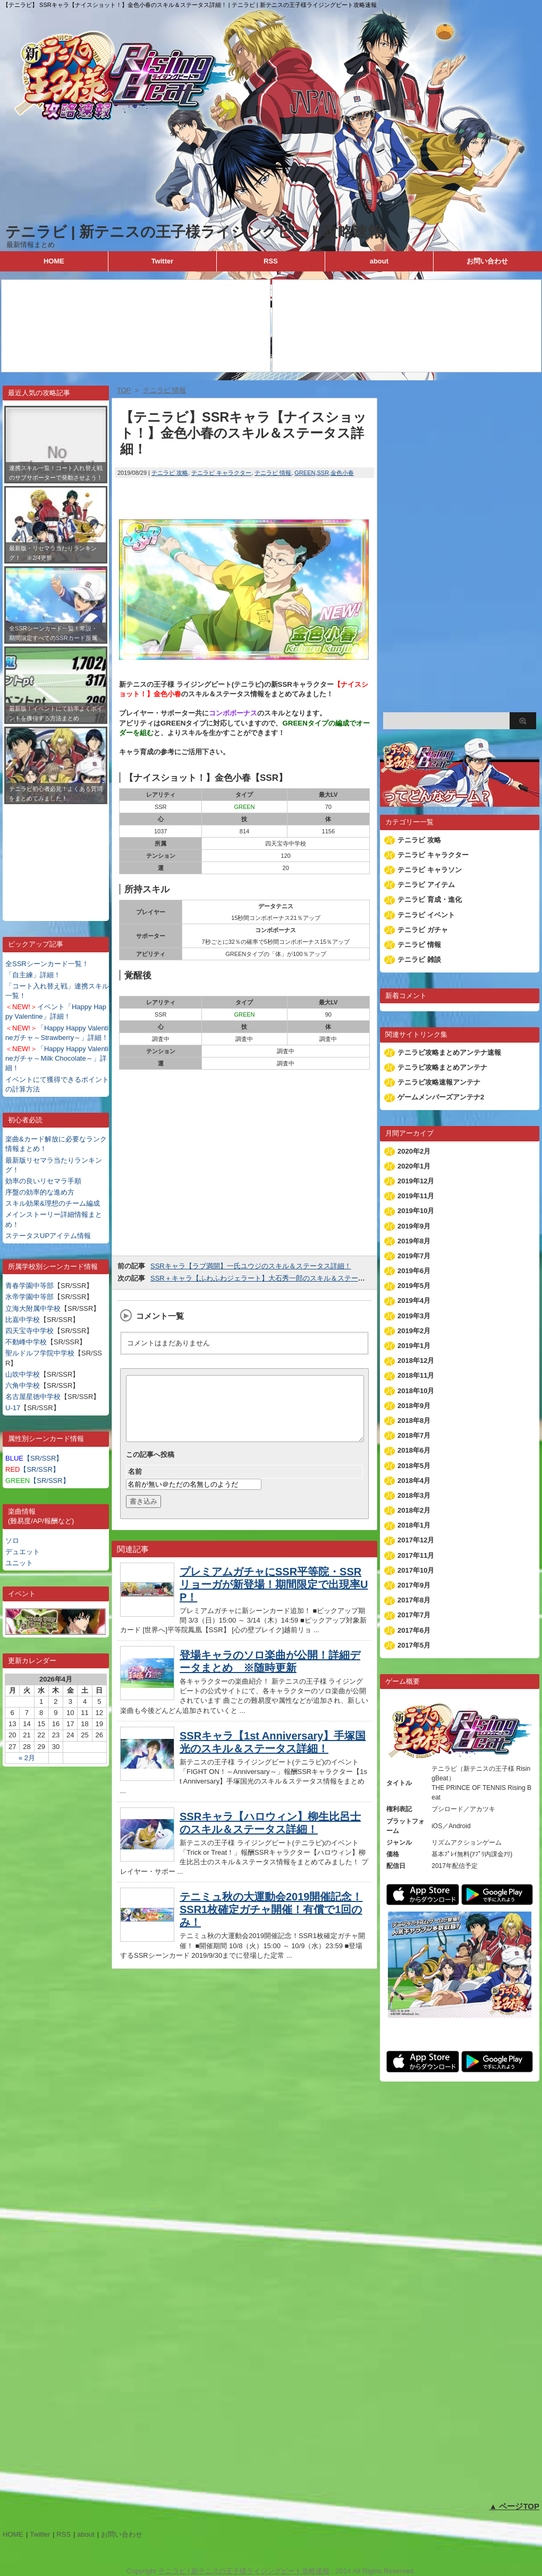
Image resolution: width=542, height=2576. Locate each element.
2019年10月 (415, 1211)
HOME (54, 261)
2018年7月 (413, 1435)
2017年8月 (413, 1600)
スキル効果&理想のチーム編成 (52, 1203)
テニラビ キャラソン (429, 870)
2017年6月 (413, 1630)
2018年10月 (415, 1391)
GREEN (304, 473)
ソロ (12, 1541)
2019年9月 (413, 1226)
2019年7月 (413, 1256)
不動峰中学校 (26, 1342)
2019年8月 (413, 1241)
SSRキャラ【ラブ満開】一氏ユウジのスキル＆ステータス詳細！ (250, 1266)
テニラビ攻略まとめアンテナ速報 (449, 1052)
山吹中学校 (22, 1374)
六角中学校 (22, 1385)
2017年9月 (413, 1585)
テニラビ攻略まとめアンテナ (442, 1067)
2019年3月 (413, 1316)
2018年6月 (413, 1450)
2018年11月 (415, 1375)
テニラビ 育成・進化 (429, 899)
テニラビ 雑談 (419, 959)
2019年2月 (413, 1331)
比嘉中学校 (22, 1320)
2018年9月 (413, 1406)
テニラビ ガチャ (422, 930)
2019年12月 (415, 1181)
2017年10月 (415, 1570)
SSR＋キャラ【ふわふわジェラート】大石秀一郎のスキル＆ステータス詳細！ (271, 1278)
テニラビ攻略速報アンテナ (438, 1082)
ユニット (19, 1563)
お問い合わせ (487, 261)
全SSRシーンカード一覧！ (47, 964)
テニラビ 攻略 (169, 473)
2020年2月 (413, 1151)
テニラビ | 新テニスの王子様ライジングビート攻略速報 (194, 232)
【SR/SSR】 (34, 1458)
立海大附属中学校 (33, 1308)
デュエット (22, 1552)
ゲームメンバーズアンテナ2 (440, 1097)
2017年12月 (415, 1540)
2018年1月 (413, 1525)
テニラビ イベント (426, 915)
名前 (135, 1484)
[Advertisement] (56, 854)
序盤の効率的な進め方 (39, 1192)
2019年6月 (413, 1271)
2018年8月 (413, 1421)
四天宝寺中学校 (29, 1331)
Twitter (162, 261)
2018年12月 (415, 1360)
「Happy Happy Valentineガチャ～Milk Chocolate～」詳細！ (56, 1058)
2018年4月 (413, 1481)
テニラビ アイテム (426, 885)
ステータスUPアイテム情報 (48, 1236)
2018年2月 (413, 1510)
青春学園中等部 (29, 1286)
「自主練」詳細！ (33, 975)
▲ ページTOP (514, 2506)
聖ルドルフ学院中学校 (39, 1353)
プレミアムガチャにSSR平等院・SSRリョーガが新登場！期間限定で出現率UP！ (274, 1597)
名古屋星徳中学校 (33, 1397)
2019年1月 (413, 1346)
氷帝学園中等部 (29, 1297)
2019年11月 (415, 1196)
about (379, 261)
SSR (323, 473)
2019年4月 (413, 1300)
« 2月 (27, 1758)
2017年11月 (415, 1555)
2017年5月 (413, 1645)
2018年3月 (413, 1495)
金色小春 (342, 473)
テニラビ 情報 (273, 473)
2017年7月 (413, 1615)
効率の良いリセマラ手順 (43, 1181)
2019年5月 (413, 1286)
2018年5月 (413, 1466)
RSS (271, 261)
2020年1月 (413, 1166)
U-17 (12, 1408)
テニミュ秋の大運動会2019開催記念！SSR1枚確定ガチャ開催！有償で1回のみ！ (271, 1922)
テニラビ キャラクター (221, 473)
